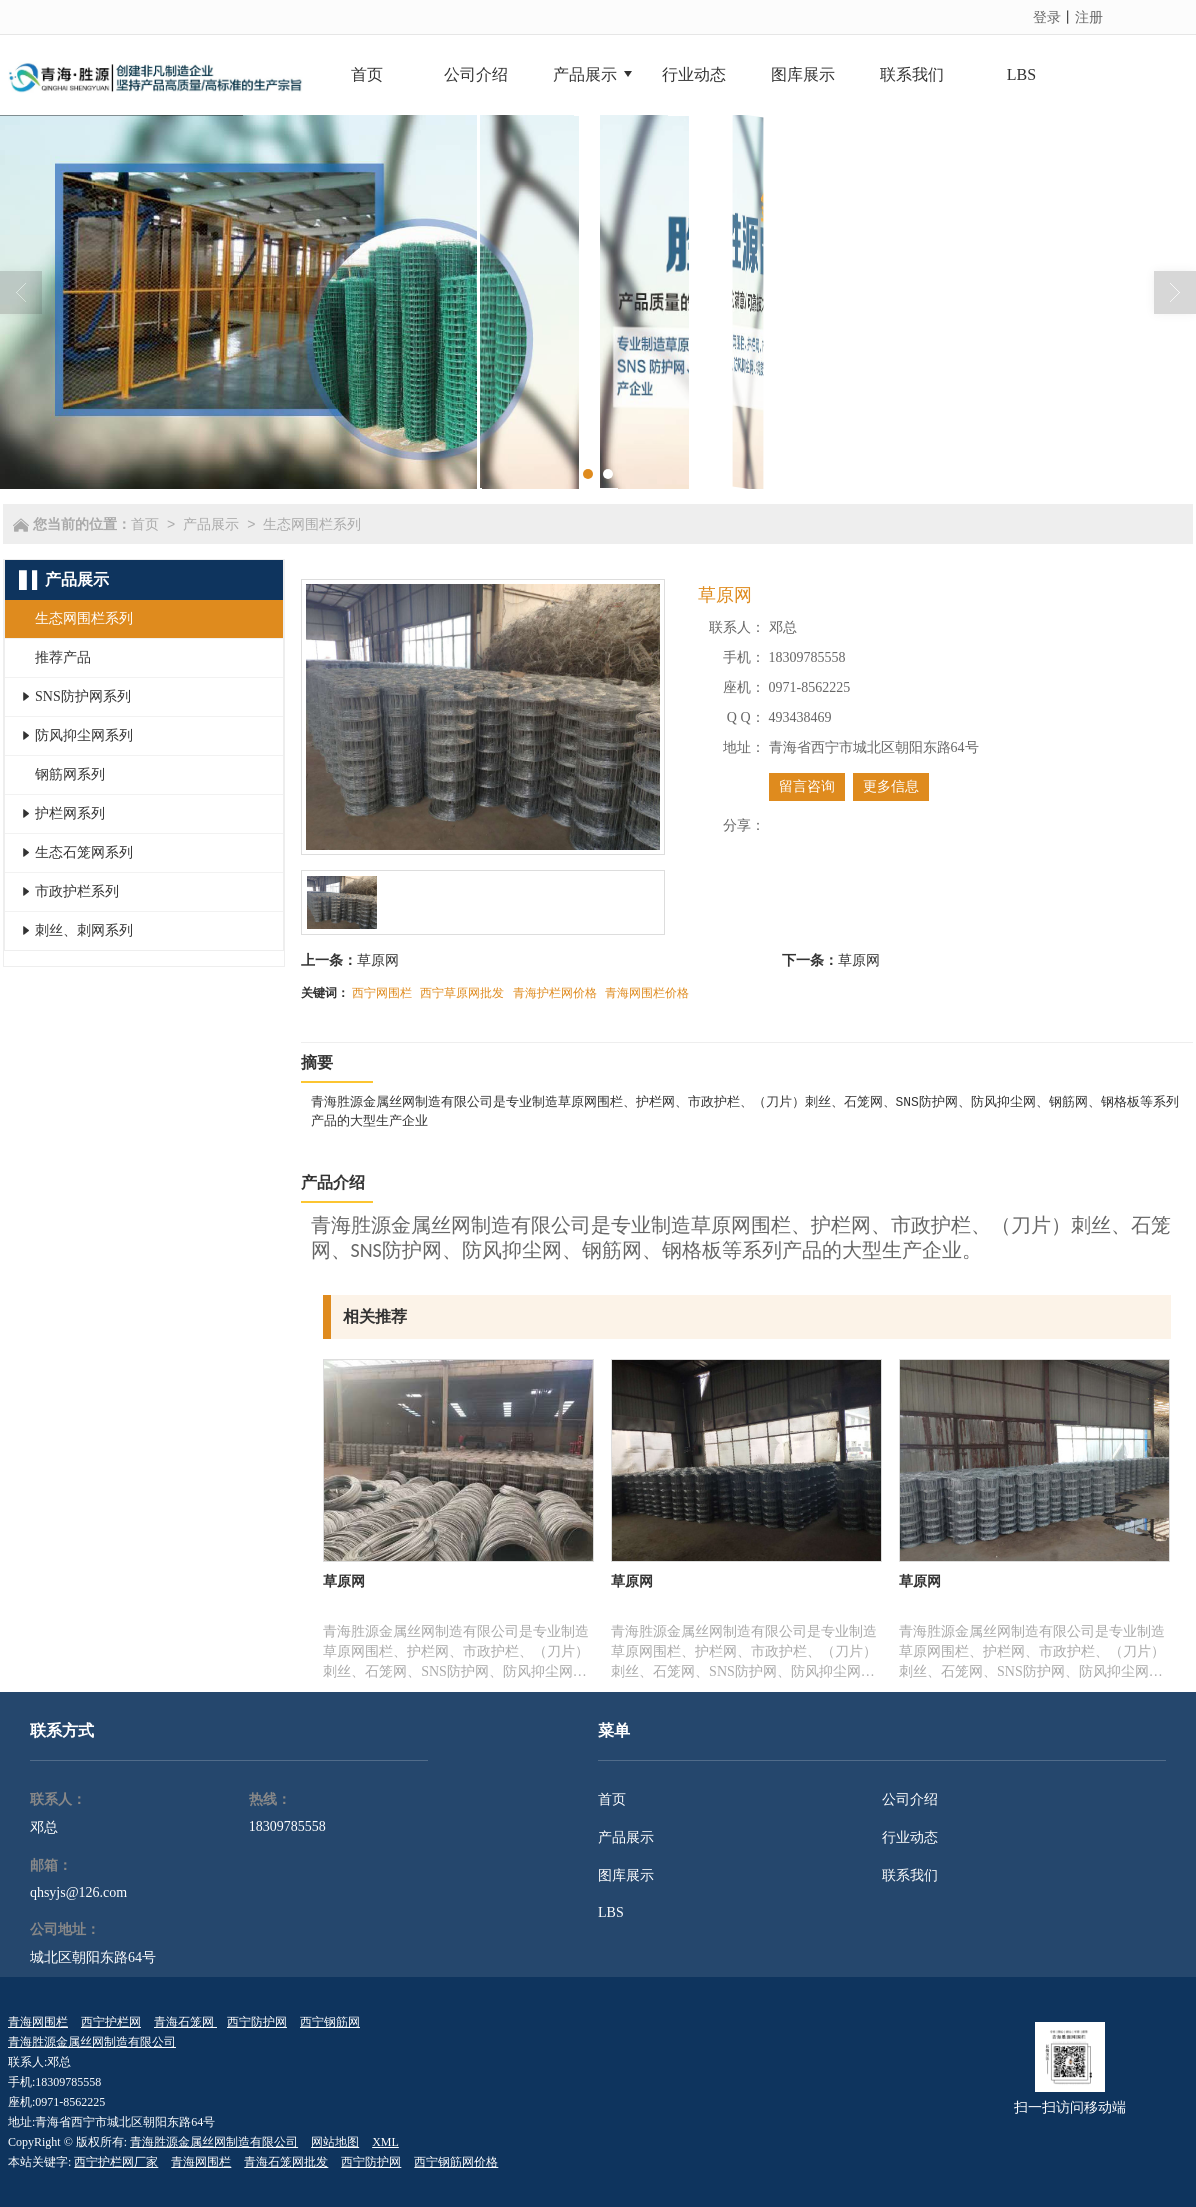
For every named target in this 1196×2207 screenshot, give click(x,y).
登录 (1047, 17)
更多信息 (891, 786)
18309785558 (287, 1826)
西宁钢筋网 (330, 2022)
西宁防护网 (257, 2022)
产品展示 (211, 524)
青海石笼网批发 (286, 2162)
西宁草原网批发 (462, 993)
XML (385, 2142)
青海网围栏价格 (647, 993)
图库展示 (626, 1875)
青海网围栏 (38, 2022)
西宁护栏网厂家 (116, 2162)
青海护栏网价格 (555, 993)
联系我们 (910, 1875)
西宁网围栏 (382, 993)
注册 (1089, 17)
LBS (611, 1912)
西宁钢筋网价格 (456, 2162)
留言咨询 (807, 786)
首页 (145, 524)
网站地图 (335, 2142)
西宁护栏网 (111, 2022)
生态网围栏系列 (312, 524)
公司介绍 (910, 1799)
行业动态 (910, 1837)
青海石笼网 (185, 2022)
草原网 (378, 960)
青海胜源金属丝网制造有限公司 (92, 2042)
